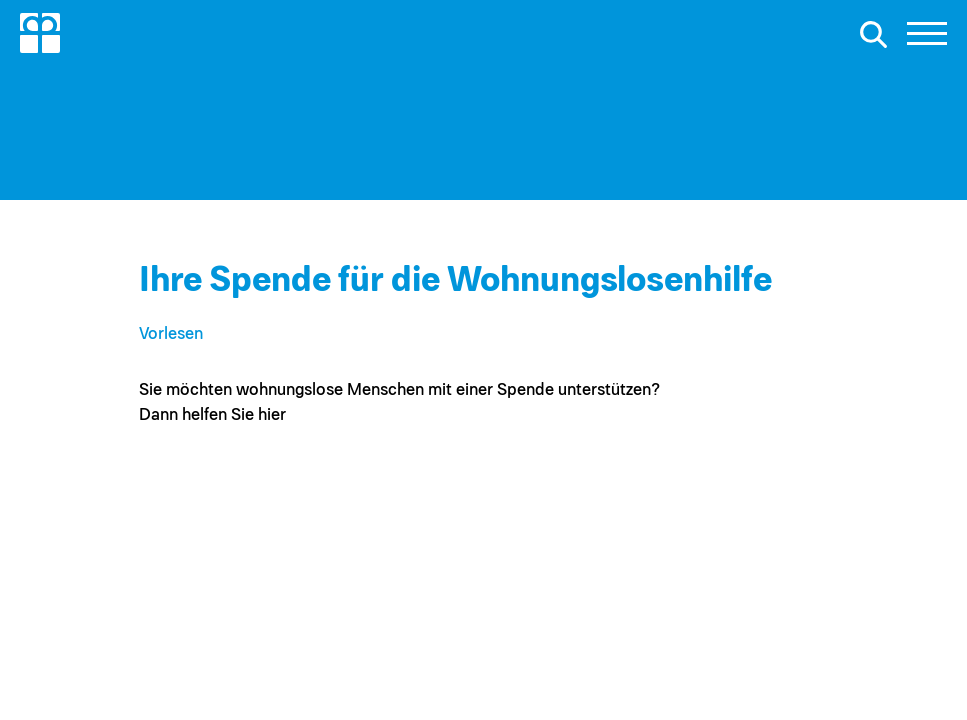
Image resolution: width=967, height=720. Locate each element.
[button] (927, 39)
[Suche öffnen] (873, 34)
